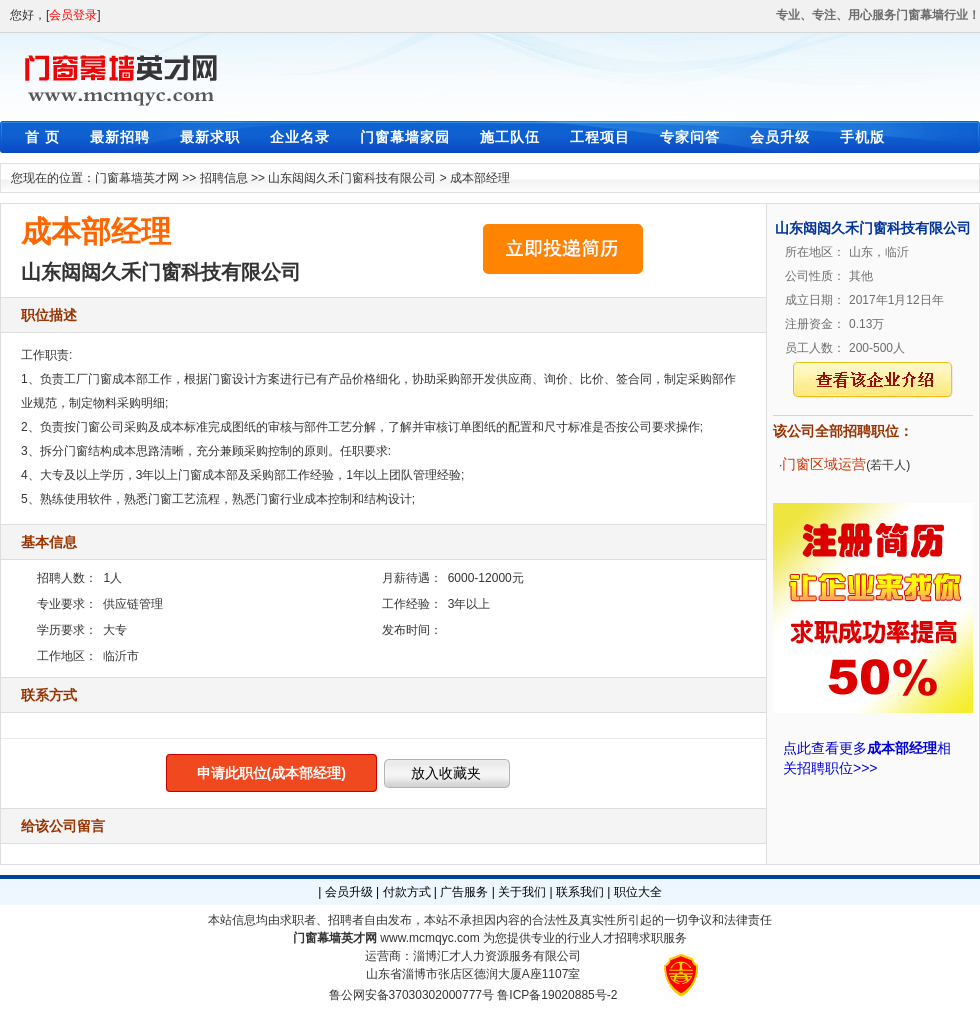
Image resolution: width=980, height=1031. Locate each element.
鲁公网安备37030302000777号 (411, 995)
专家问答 (690, 137)
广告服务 (464, 892)
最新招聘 (120, 137)
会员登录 (73, 15)
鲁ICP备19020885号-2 (557, 995)
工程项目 (600, 137)
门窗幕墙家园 (405, 137)
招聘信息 (224, 178)
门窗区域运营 (824, 464)
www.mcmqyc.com (429, 938)
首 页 (42, 137)
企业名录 (300, 137)
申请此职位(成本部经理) (271, 773)
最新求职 (210, 137)
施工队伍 (510, 137)
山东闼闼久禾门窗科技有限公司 (352, 178)
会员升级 (780, 137)
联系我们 (580, 892)
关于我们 (522, 892)
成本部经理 (480, 178)
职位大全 (638, 892)
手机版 (862, 137)
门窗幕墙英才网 (137, 178)
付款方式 (407, 892)
